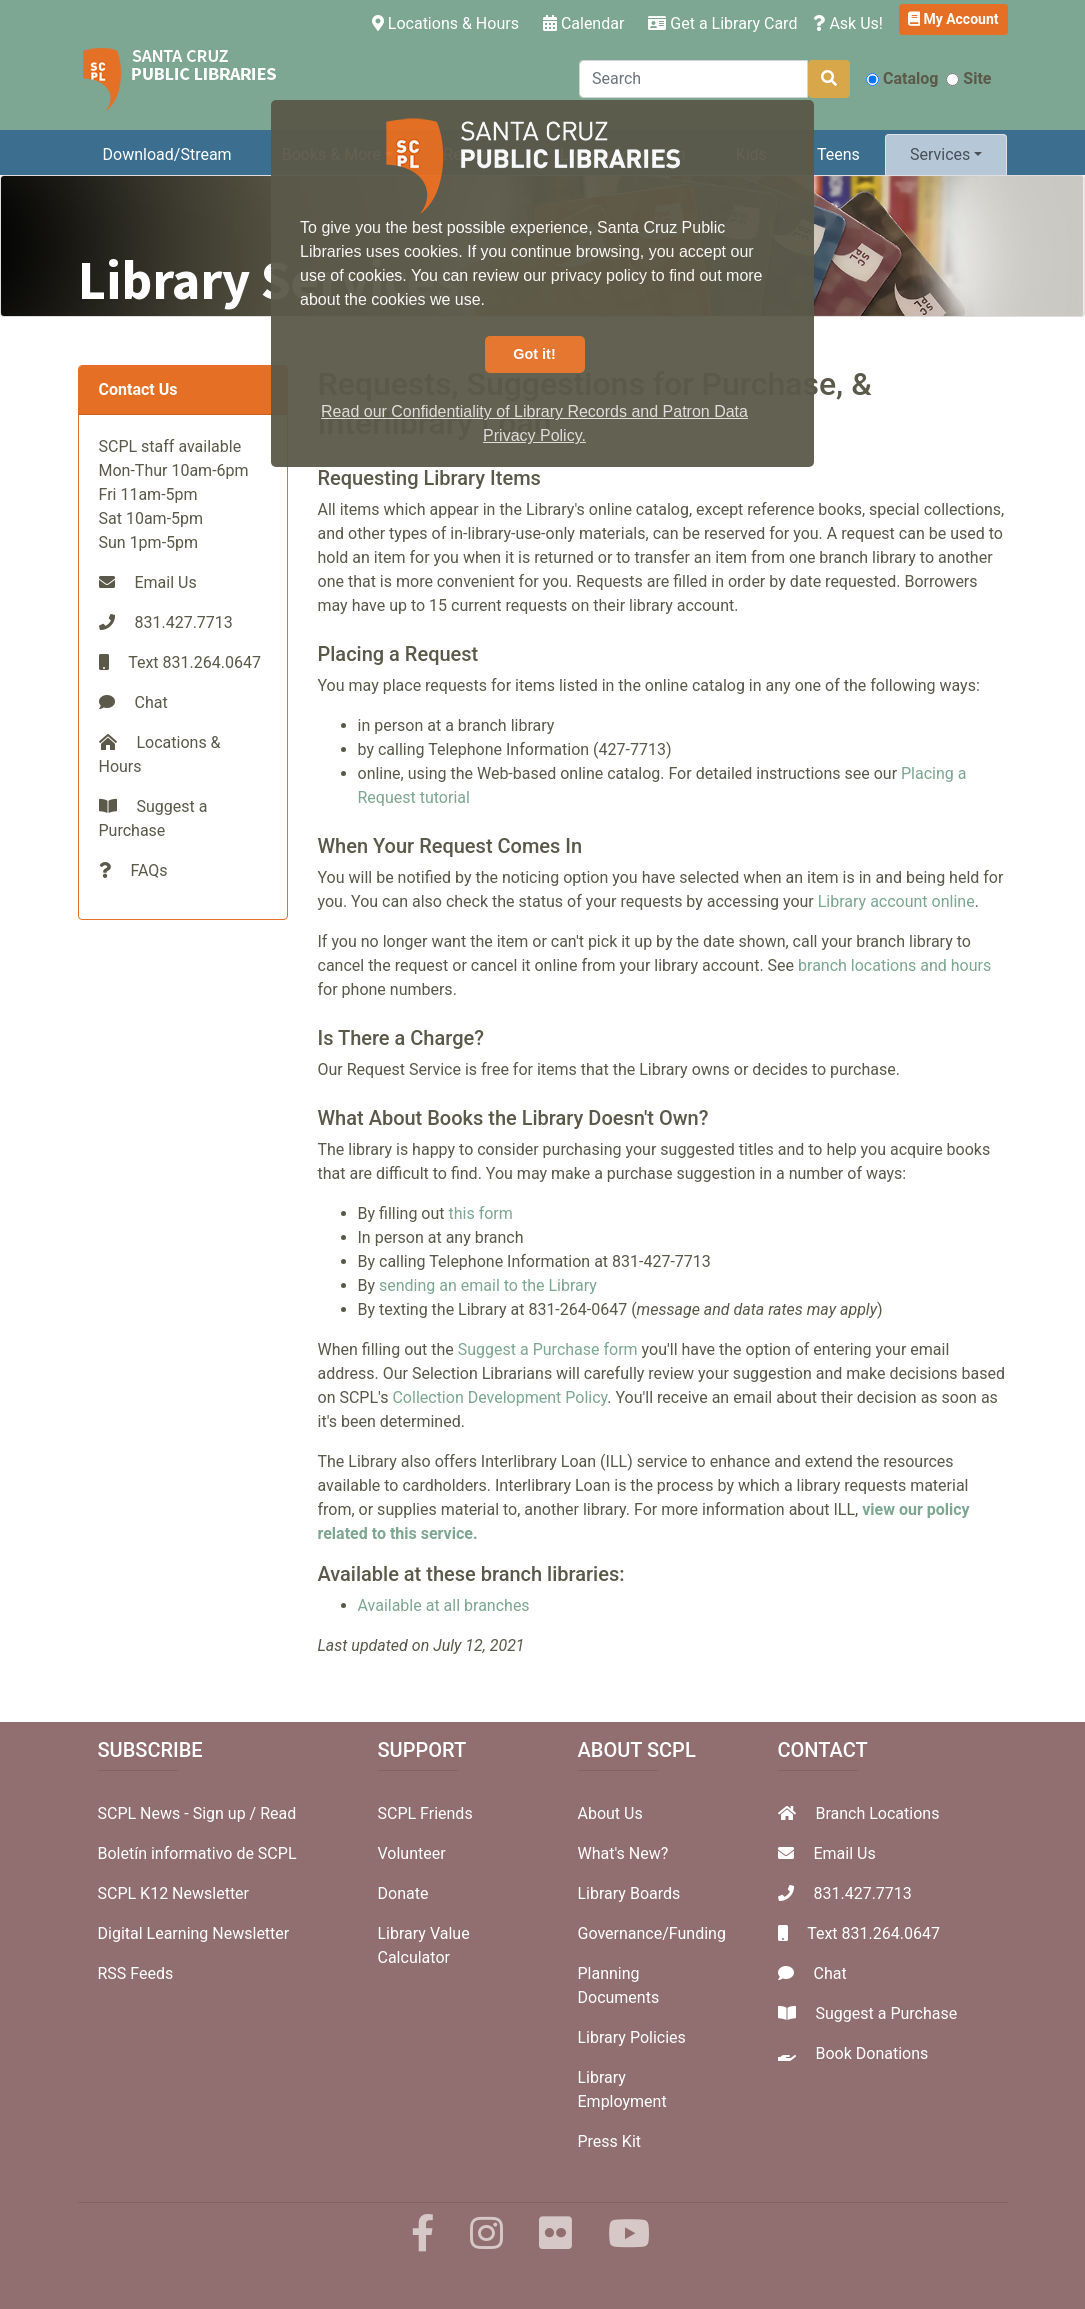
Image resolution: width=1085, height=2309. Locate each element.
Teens (838, 154)
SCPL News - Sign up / (179, 1813)
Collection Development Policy (499, 1397)
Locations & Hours (449, 22)
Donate (403, 1893)
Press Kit (610, 2141)
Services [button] (940, 154)
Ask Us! (848, 23)
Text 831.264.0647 (873, 1933)
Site (968, 78)
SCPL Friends (425, 1813)
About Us (610, 1813)
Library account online (896, 901)
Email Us (165, 582)
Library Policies (632, 2037)
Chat (150, 702)
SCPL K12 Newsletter (174, 1893)
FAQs (148, 870)
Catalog (902, 78)
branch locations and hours (894, 965)
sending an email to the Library (488, 1285)
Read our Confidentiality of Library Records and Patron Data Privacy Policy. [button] (534, 423)
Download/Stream (167, 154)
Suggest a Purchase (886, 2013)
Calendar (583, 23)
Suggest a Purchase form (548, 1349)
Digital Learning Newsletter (194, 1933)
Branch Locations (877, 1813)
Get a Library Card (722, 23)
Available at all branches (444, 1605)
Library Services (269, 280)
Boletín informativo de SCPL (197, 1853)
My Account (953, 19)
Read (278, 1813)
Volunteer (412, 1853)
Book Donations (871, 2053)
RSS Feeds (136, 1973)
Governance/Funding (652, 1933)
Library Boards (629, 1893)
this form (480, 1213)
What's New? (623, 1853)
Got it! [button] (534, 354)
